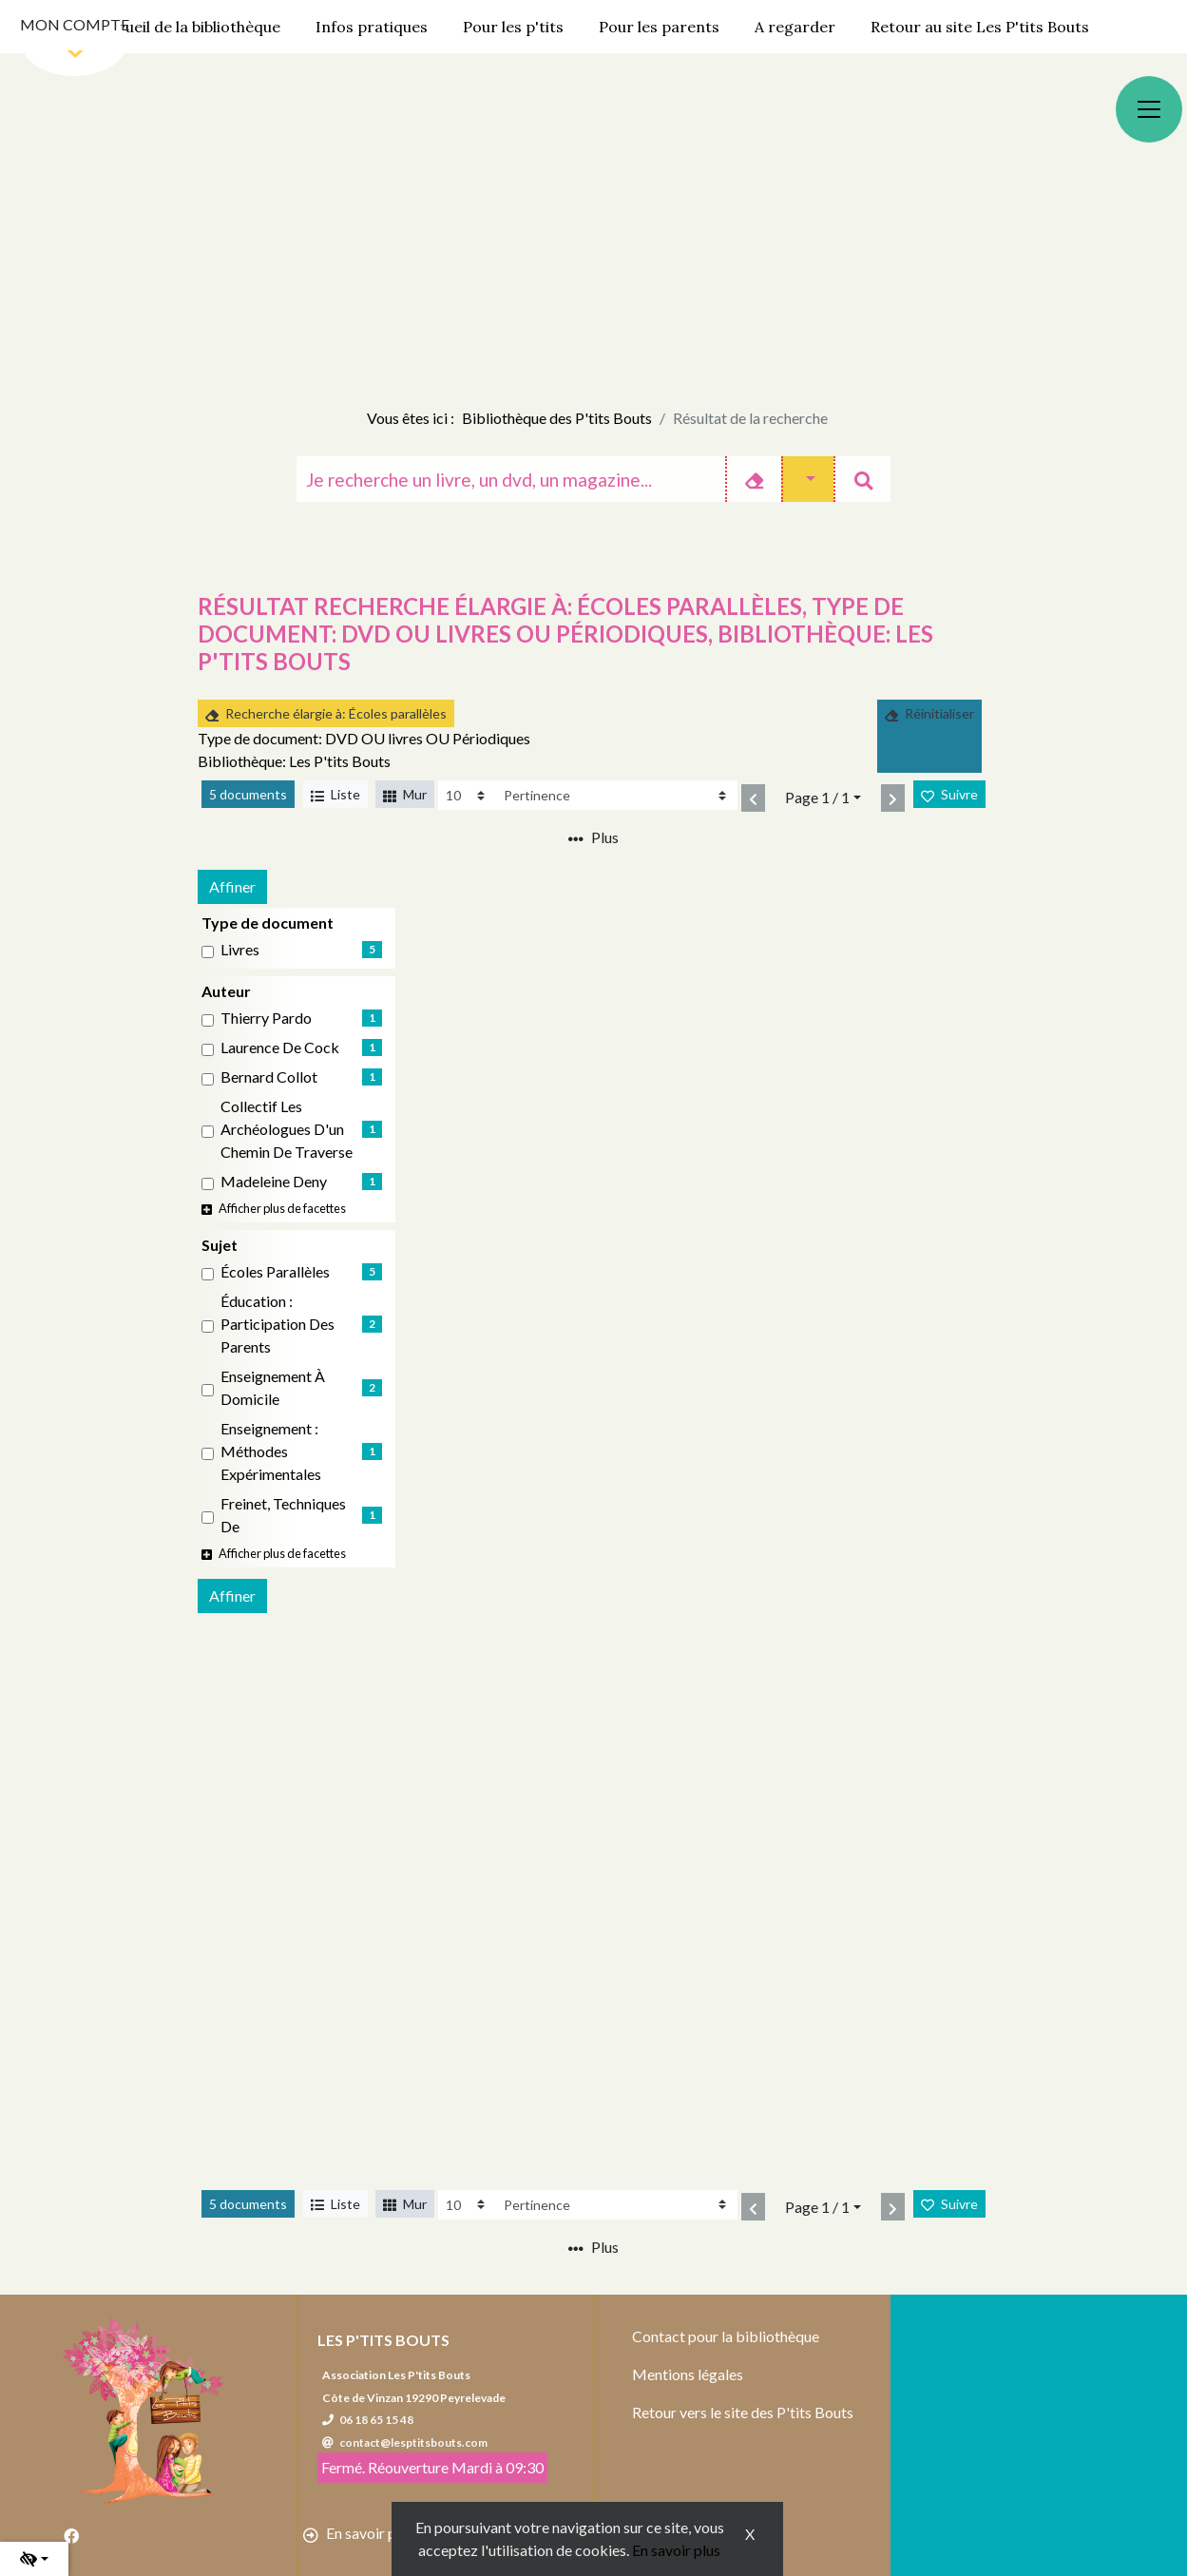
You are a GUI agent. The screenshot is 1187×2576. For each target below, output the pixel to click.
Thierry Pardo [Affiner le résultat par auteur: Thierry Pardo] (266, 1018)
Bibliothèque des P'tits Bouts (557, 418)
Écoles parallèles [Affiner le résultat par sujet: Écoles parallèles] (275, 1271)
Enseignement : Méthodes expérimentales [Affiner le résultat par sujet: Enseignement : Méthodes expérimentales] (270, 1451)
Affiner (232, 886)
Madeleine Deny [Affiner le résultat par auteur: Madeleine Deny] (273, 1181)
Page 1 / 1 (817, 797)
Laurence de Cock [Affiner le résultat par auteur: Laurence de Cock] (279, 1047)
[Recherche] (510, 479)
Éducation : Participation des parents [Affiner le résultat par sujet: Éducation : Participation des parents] (277, 1323)
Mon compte (74, 24)
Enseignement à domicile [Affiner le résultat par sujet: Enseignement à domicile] (272, 1387)
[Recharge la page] (466, 795)
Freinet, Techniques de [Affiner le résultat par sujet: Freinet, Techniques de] (283, 1514)
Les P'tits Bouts (383, 2340)
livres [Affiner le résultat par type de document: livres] (239, 949)
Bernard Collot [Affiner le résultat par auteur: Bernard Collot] (268, 1076)
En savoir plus (676, 2550)
